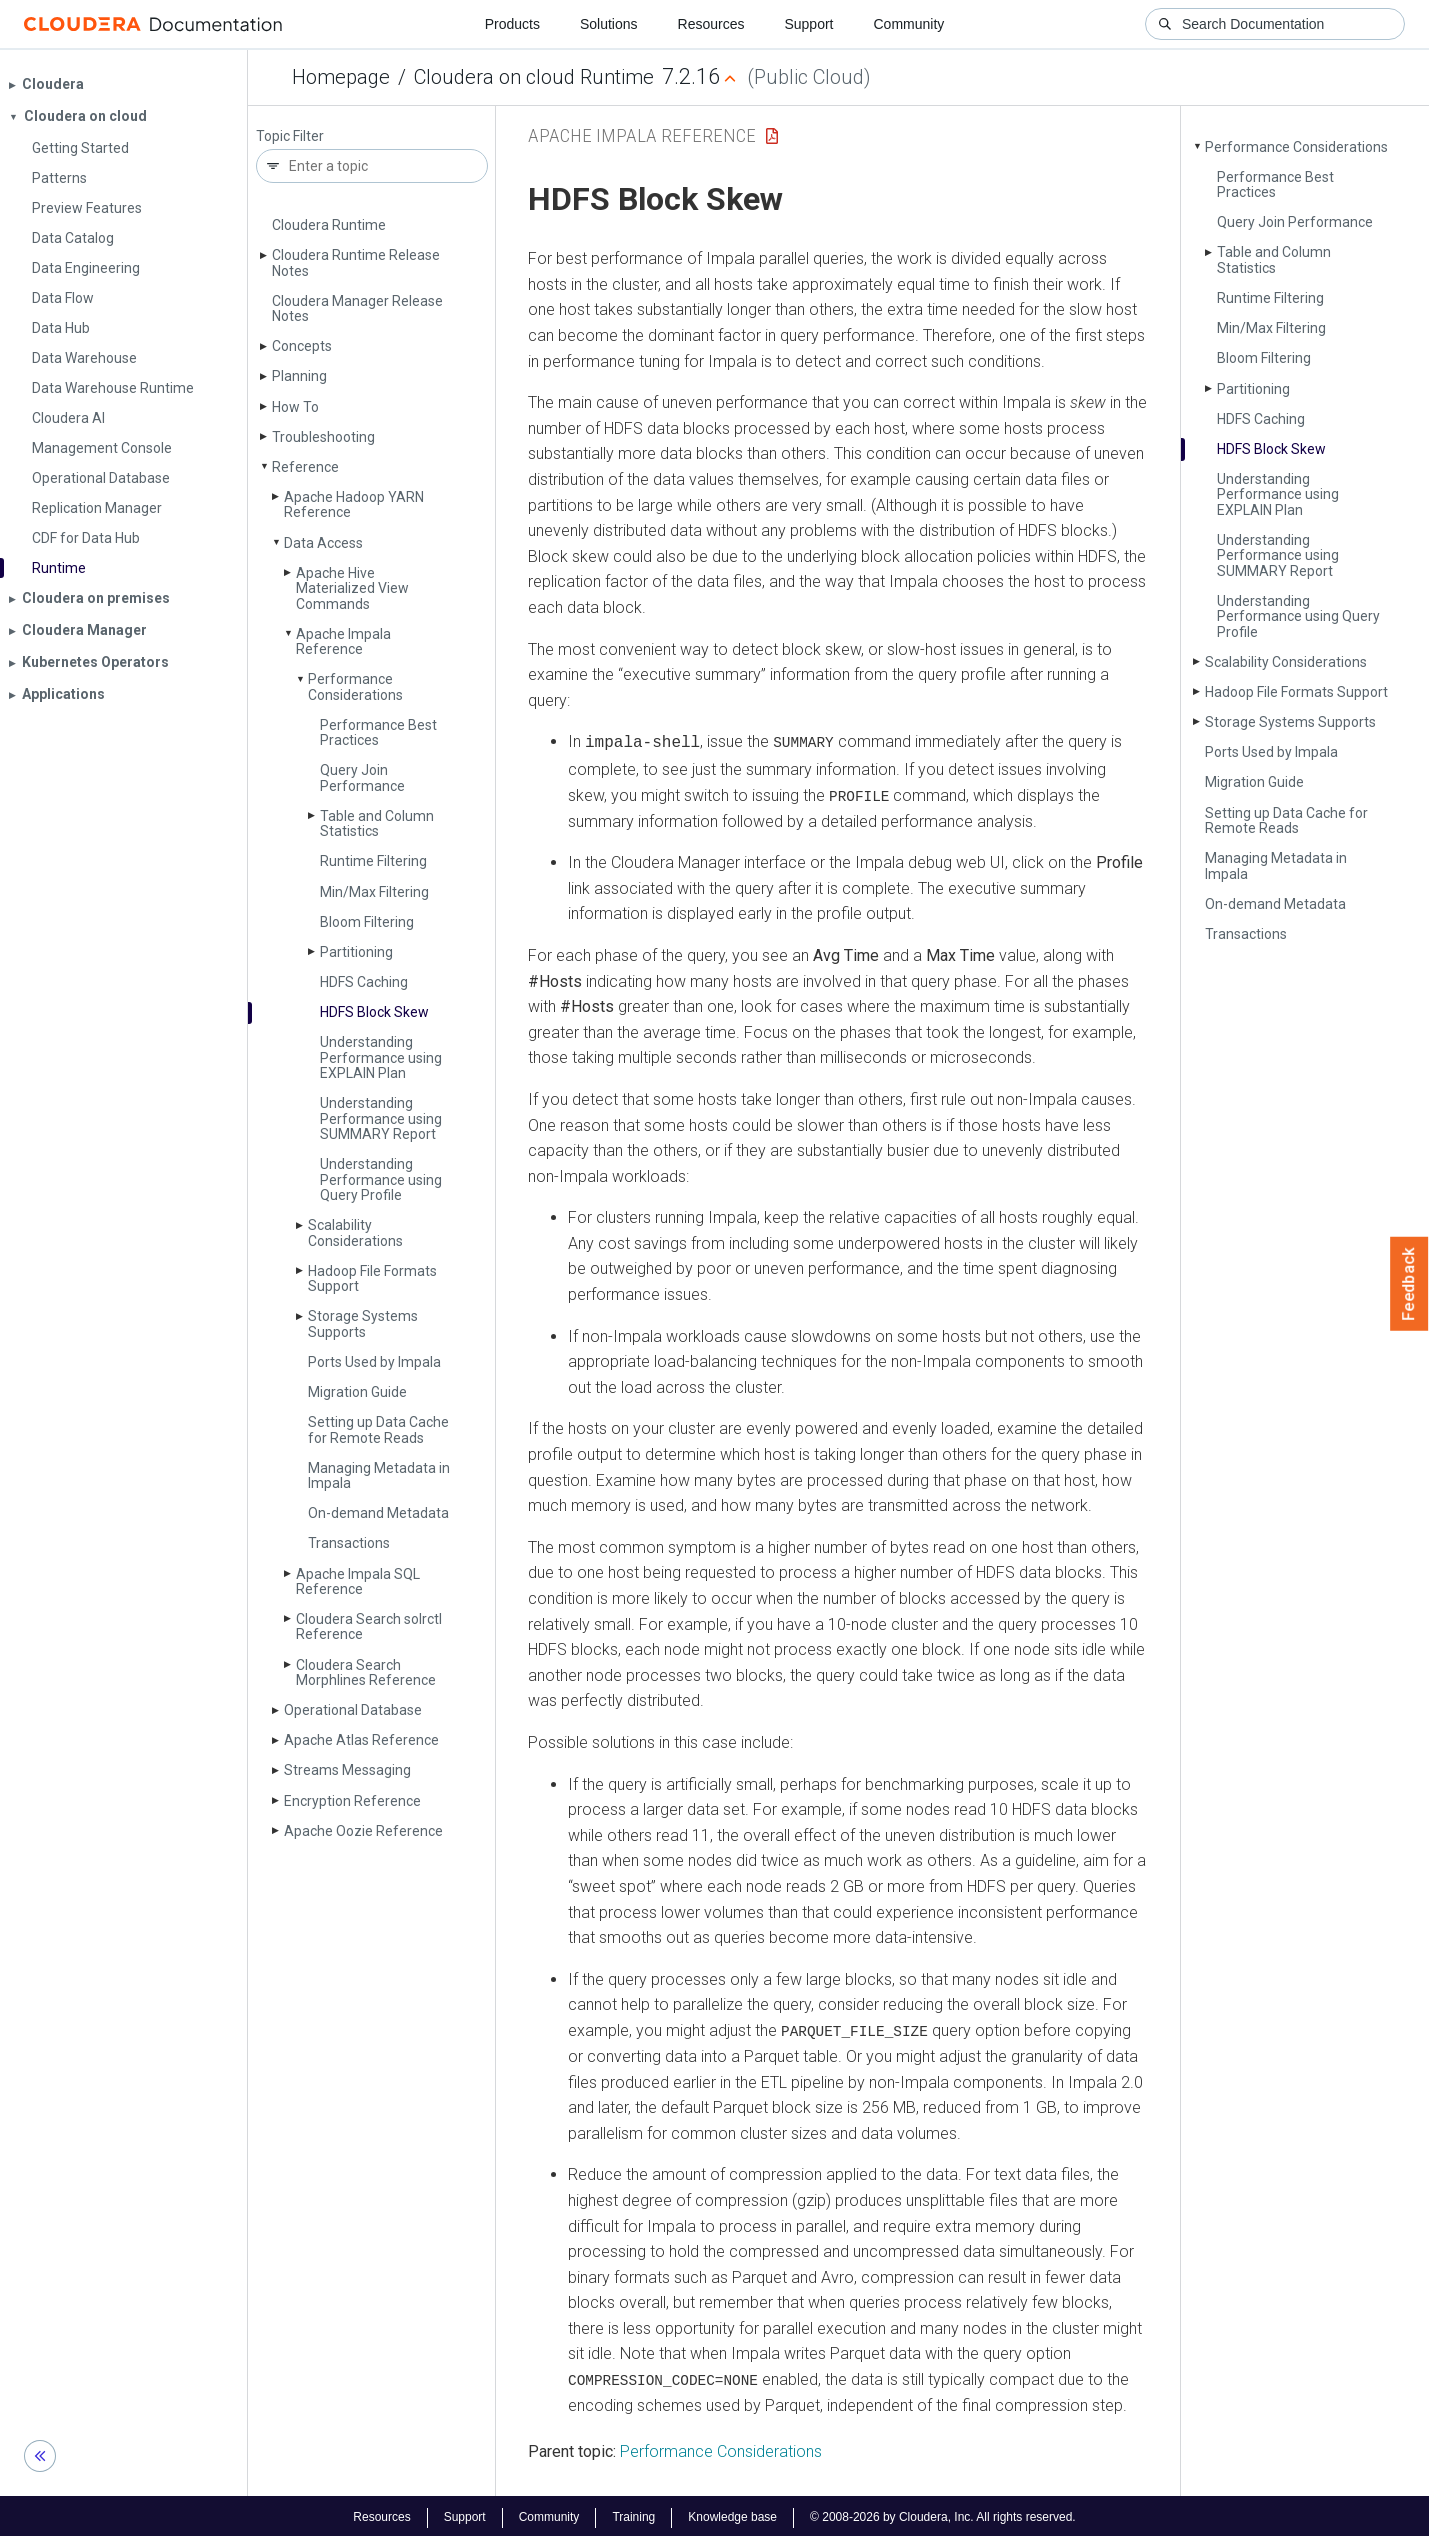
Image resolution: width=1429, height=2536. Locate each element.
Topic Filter (290, 136)
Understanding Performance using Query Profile (381, 1179)
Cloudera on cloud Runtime (534, 77)
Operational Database (353, 1710)
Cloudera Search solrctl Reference (369, 1626)
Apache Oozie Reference (363, 1831)
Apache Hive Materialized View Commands (352, 588)
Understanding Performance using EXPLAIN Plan (381, 1057)
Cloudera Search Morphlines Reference (366, 1672)
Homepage (341, 77)
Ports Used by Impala (374, 1362)
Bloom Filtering (367, 922)
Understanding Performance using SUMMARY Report (381, 1118)
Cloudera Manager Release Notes (357, 308)
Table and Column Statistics (377, 823)
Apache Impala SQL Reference (358, 1581)
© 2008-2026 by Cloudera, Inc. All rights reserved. (943, 2514)
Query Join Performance (362, 777)
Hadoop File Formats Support (372, 1278)
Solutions (609, 24)
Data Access (323, 543)
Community (909, 24)
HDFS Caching (364, 982)
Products (512, 24)
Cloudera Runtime (329, 225)
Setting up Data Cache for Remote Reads (378, 1429)
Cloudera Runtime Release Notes (356, 262)
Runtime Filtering (373, 861)
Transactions (349, 1543)
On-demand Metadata (378, 1513)
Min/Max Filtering (374, 892)
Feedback (1409, 1284)
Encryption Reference (352, 1801)
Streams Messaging (347, 1770)
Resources (711, 24)
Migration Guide (357, 1392)
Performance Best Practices (378, 732)
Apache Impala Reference (343, 641)
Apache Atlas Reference (361, 1740)
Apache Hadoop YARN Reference (354, 504)
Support (808, 24)
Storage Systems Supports (363, 1323)
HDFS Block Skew (374, 1012)
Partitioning (356, 952)
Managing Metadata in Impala (379, 1475)
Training (633, 2514)
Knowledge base (732, 2514)
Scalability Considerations (355, 1232)
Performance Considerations (355, 686)
